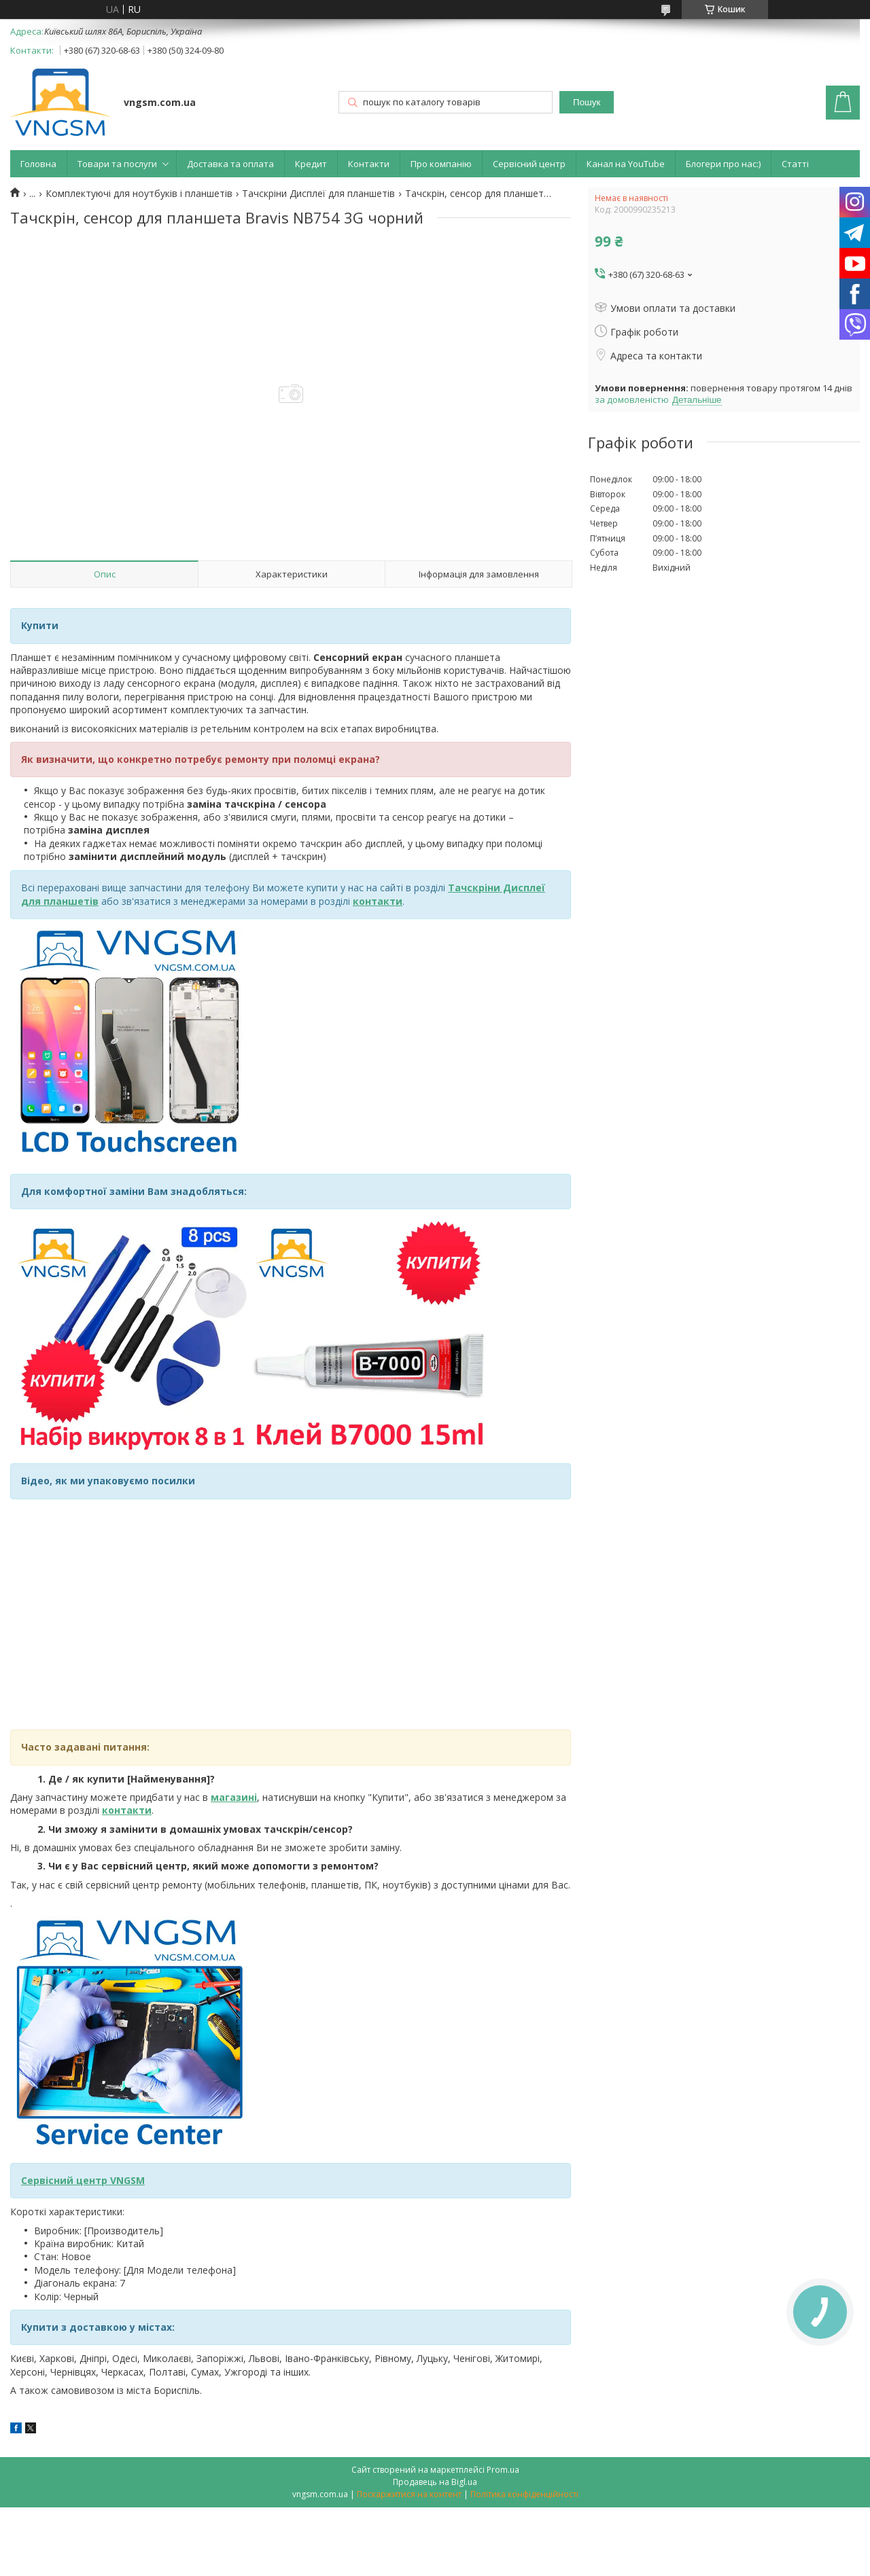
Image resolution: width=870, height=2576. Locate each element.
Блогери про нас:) (723, 164)
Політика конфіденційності (524, 2494)
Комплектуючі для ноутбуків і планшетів (139, 193)
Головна (38, 164)
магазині (234, 1797)
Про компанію (441, 164)
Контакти (368, 164)
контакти (127, 1810)
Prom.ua (503, 2469)
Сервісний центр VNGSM (83, 2180)
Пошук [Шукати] (586, 102)
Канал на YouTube (626, 164)
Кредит (311, 164)
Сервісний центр (529, 164)
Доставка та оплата (230, 164)
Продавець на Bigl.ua (435, 2482)
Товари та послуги (117, 164)
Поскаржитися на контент (409, 2494)
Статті (795, 164)
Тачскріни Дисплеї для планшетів (318, 193)
